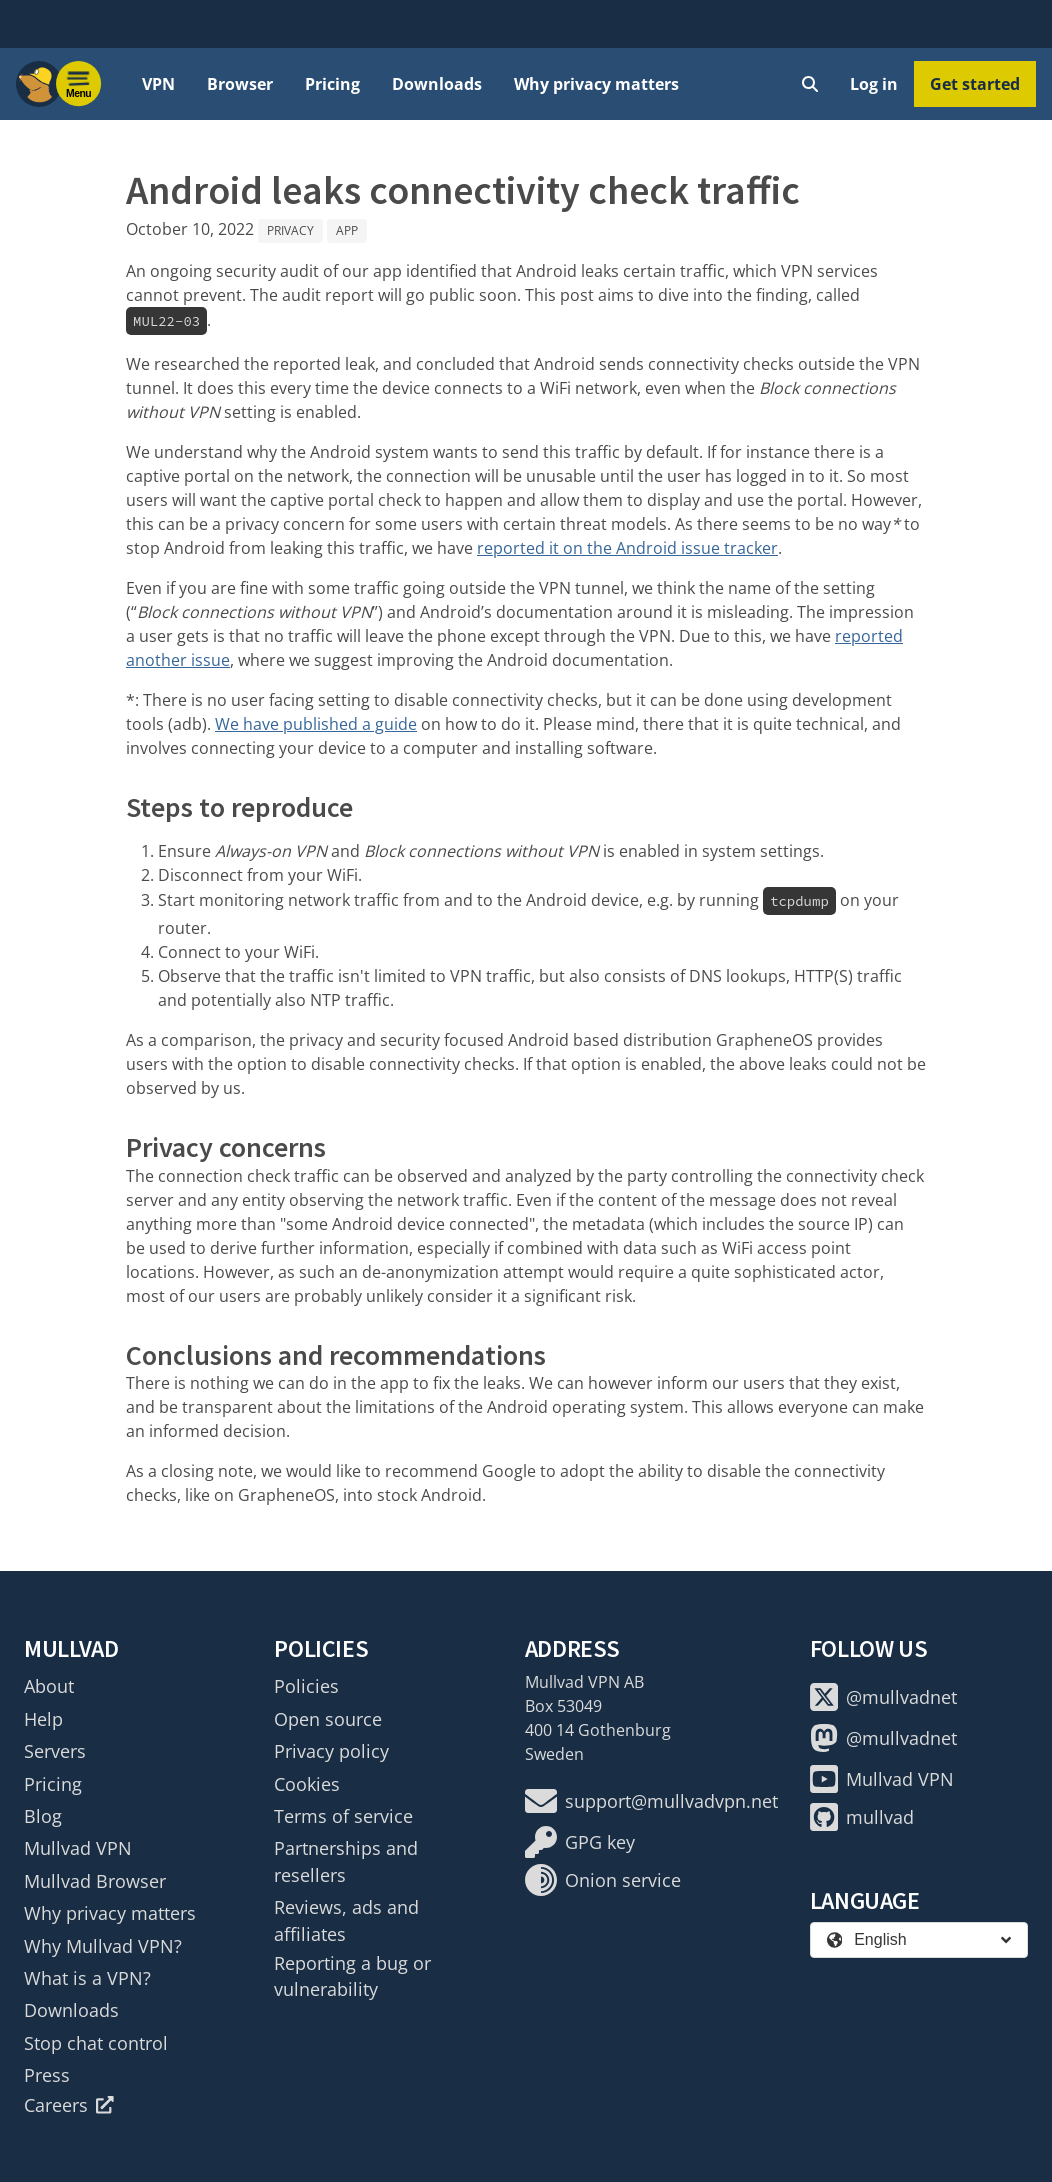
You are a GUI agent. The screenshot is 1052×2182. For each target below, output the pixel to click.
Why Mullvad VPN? (103, 1946)
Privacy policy (331, 1751)
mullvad (862, 1817)
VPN (158, 84)
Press (47, 2075)
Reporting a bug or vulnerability (352, 1976)
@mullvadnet (883, 1697)
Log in (874, 84)
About (49, 1686)
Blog (43, 1816)
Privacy (290, 230)
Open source (328, 1719)
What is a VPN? (87, 1978)
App (347, 230)
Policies (306, 1686)
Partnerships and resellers (346, 1861)
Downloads (437, 84)
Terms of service (343, 1816)
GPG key (580, 1842)
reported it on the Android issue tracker (627, 548)
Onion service (603, 1880)
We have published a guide (316, 724)
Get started (975, 84)
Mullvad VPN (78, 1848)
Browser (240, 84)
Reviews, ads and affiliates (346, 1920)
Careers (69, 2105)
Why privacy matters (596, 84)
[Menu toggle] (79, 84)
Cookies (307, 1784)
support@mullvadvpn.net (651, 1801)
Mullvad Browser (95, 1881)
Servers (55, 1751)
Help (43, 1719)
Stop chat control (96, 2043)
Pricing (332, 84)
